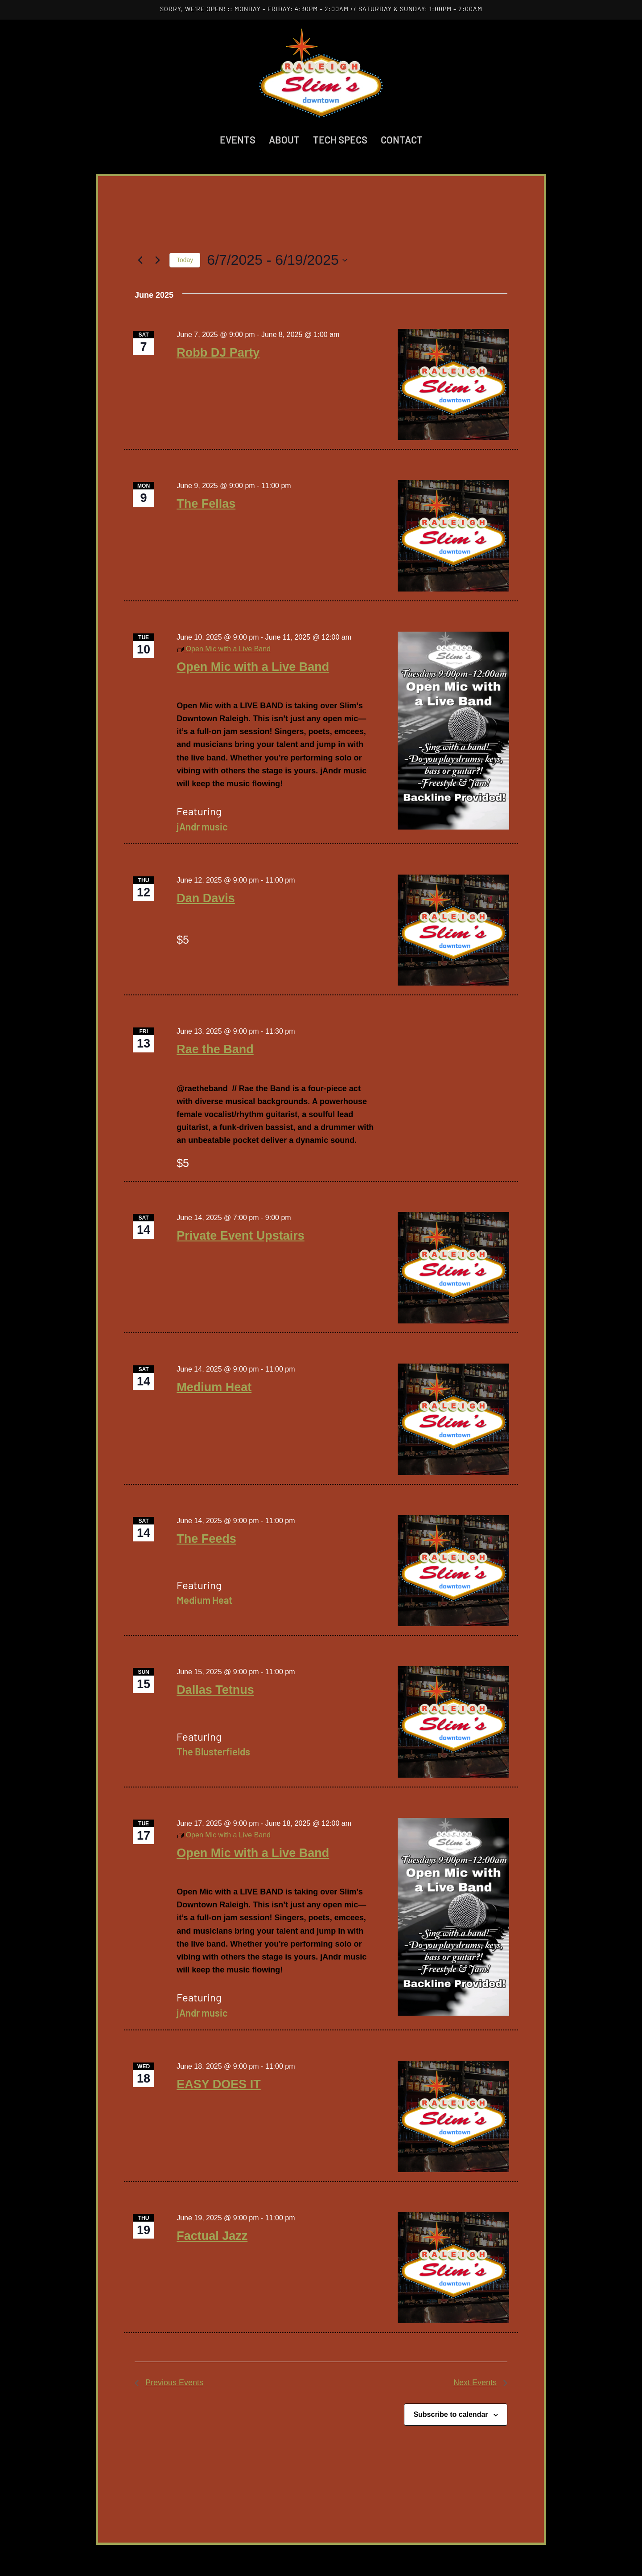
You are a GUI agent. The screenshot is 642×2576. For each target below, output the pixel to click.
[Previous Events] (140, 260)
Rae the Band (215, 1049)
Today (185, 259)
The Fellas (206, 503)
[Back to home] (321, 73)
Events (237, 139)
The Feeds (206, 1538)
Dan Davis (206, 898)
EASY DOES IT (219, 2084)
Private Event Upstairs (241, 1235)
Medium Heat (214, 1387)
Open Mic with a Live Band (253, 667)
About (284, 139)
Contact (402, 139)
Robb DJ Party (218, 352)
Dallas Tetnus (215, 1690)
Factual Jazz (212, 2236)
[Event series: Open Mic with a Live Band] (224, 649)
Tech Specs (340, 139)
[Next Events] (157, 260)
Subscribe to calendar (450, 2414)
